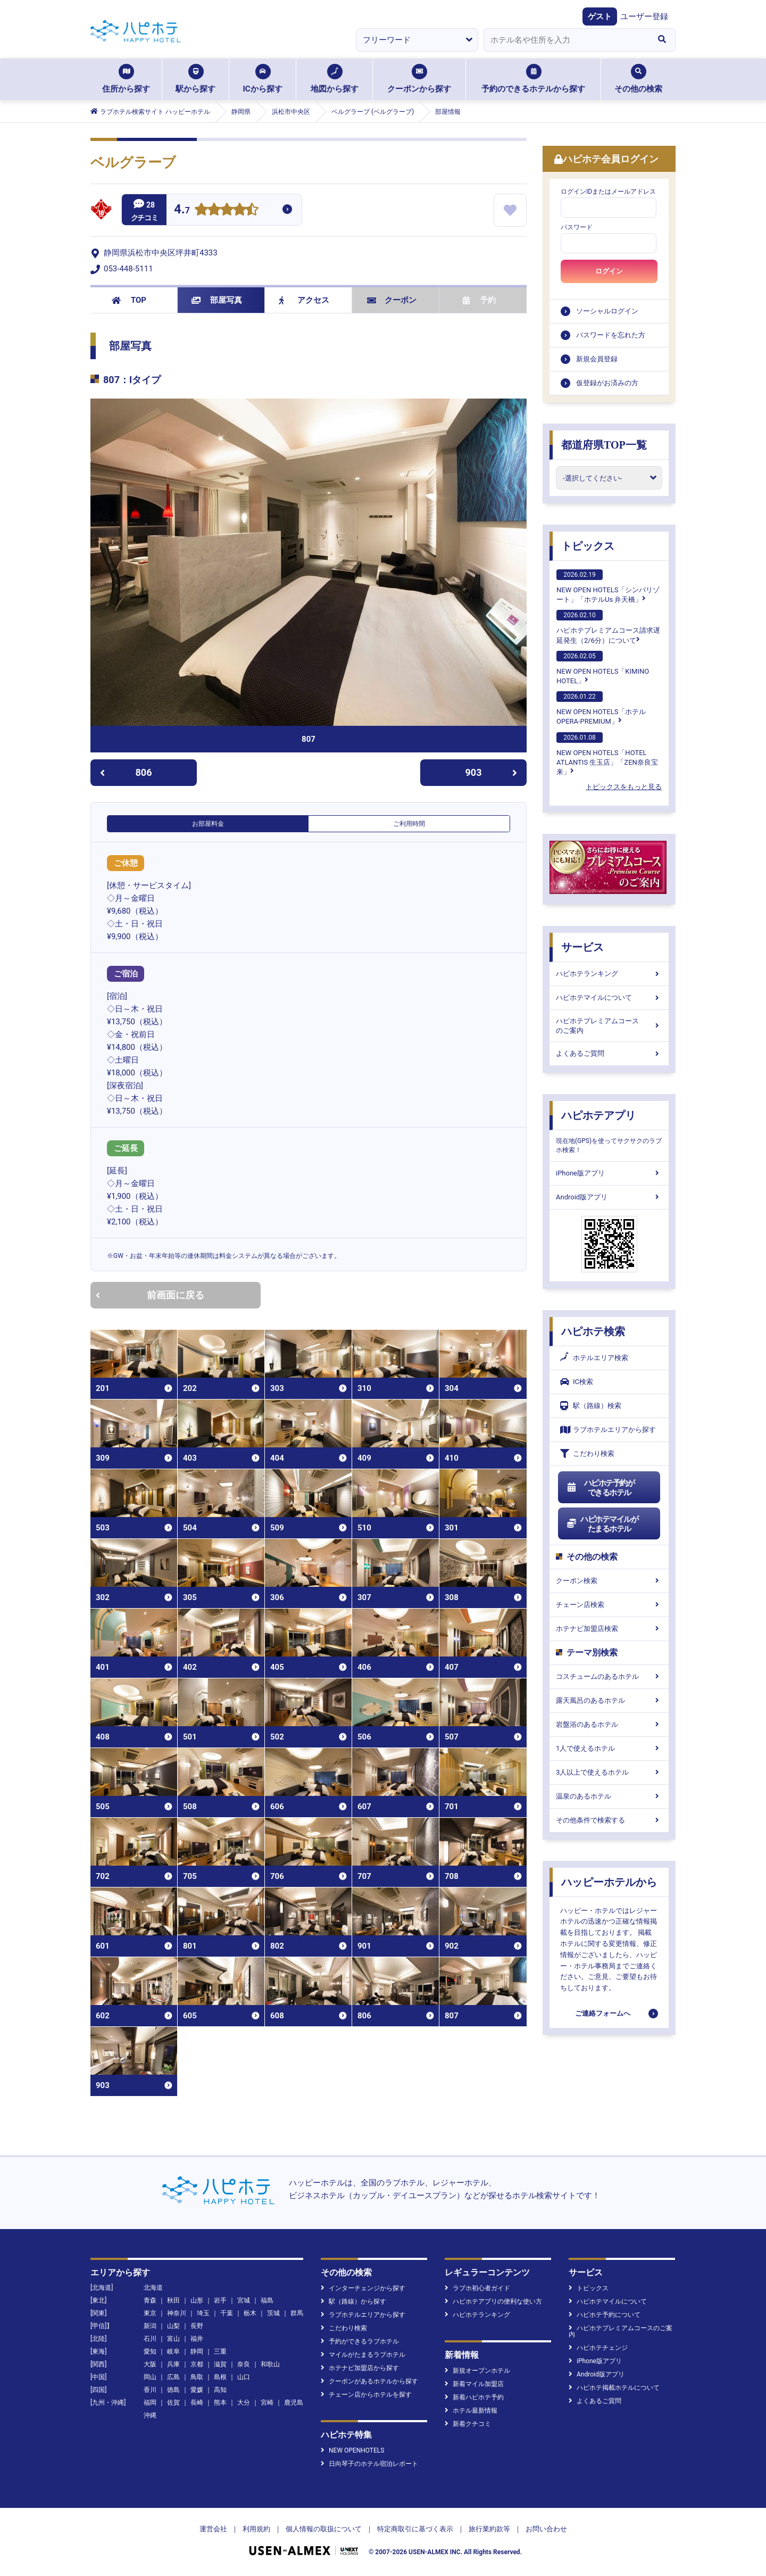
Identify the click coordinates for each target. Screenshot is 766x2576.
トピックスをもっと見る (624, 787)
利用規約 (256, 2529)
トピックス (587, 546)
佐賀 (173, 2402)
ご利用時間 (409, 823)
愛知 (150, 2351)
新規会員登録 (597, 359)
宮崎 (267, 2402)
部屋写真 (217, 300)
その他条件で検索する (609, 1820)
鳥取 (196, 2377)
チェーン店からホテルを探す (366, 2394)
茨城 (273, 2313)
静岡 (196, 2351)
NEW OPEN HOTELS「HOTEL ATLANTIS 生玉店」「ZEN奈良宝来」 (607, 754)
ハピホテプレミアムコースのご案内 (609, 1025)
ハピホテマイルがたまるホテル (602, 1524)
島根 (220, 2377)
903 (491, 772)
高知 (220, 2389)
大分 (243, 2402)
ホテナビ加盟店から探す (360, 2368)
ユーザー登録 (644, 16)
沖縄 (150, 2415)
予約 (479, 300)
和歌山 (270, 2364)
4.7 (182, 210)
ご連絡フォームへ (602, 2013)
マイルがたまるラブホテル (363, 2354)
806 (126, 772)
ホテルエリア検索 (594, 1358)
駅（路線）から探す (353, 2301)
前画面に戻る (150, 1295)
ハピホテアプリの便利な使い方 (493, 2301)
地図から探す (335, 79)
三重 (220, 2351)
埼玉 (203, 2313)
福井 (196, 2338)
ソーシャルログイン (607, 311)
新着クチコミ (468, 2424)
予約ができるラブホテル (360, 2341)
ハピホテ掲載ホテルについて (614, 2387)
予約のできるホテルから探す (533, 79)
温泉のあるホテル (609, 1796)
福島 (267, 2300)
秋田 (173, 2300)
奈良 (243, 2364)
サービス (582, 947)
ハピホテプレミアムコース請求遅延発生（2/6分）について (608, 627)
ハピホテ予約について (604, 2314)
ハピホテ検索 (593, 1331)
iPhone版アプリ (609, 1173)
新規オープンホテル (477, 2370)
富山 (173, 2338)
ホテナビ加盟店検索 (609, 1629)
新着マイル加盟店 (474, 2384)
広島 (173, 2377)
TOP (129, 300)
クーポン (392, 300)
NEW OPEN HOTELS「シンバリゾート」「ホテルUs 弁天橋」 (608, 586)
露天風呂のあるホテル (609, 1700)
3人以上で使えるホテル (609, 1772)
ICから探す (262, 79)
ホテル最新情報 (471, 2410)
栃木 (250, 2313)
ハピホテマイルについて (609, 997)
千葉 (226, 2313)
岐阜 (173, 2351)
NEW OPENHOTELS (352, 2450)
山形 (196, 2300)
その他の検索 (638, 79)
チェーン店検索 (609, 1605)
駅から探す (195, 79)
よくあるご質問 (609, 1053)
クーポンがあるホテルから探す (369, 2381)
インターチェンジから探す (363, 2288)
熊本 (220, 2402)
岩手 (220, 2300)
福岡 (150, 2402)
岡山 (150, 2377)
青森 (150, 2300)
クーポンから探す (419, 79)
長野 (196, 2326)
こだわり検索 (587, 1453)
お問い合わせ (546, 2529)
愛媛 (196, 2389)
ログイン (609, 271)
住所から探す (126, 79)
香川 (150, 2389)
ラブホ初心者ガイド (477, 2288)
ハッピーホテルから (609, 1882)
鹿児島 (293, 2402)
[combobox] (566, 40)
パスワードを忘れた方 (610, 335)
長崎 (196, 2402)
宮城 (243, 2300)
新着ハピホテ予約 (474, 2397)
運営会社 (213, 2529)
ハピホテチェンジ (598, 2347)
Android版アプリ (609, 1197)
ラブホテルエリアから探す (608, 1429)
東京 (150, 2313)
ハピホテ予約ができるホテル (600, 1487)
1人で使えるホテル (609, 1748)
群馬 (296, 2313)
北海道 (153, 2287)
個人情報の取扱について (324, 2529)
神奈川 (176, 2313)
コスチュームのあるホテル (609, 1676)
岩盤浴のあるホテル (609, 1724)
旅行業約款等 (489, 2529)
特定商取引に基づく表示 (415, 2529)
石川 (150, 2338)
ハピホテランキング (609, 974)
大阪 (150, 2364)
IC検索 (576, 1381)
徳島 (173, 2389)
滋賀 (220, 2364)
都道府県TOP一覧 (604, 445)
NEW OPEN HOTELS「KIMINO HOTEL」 (602, 668)
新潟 (150, 2326)
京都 (196, 2364)
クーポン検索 (609, 1581)
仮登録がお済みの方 (607, 383)
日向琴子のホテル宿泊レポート (369, 2463)
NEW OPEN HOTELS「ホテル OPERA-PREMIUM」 (601, 708)
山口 (243, 2377)
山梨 (173, 2326)
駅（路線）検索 (590, 1405)
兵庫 (173, 2364)
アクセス (304, 300)
